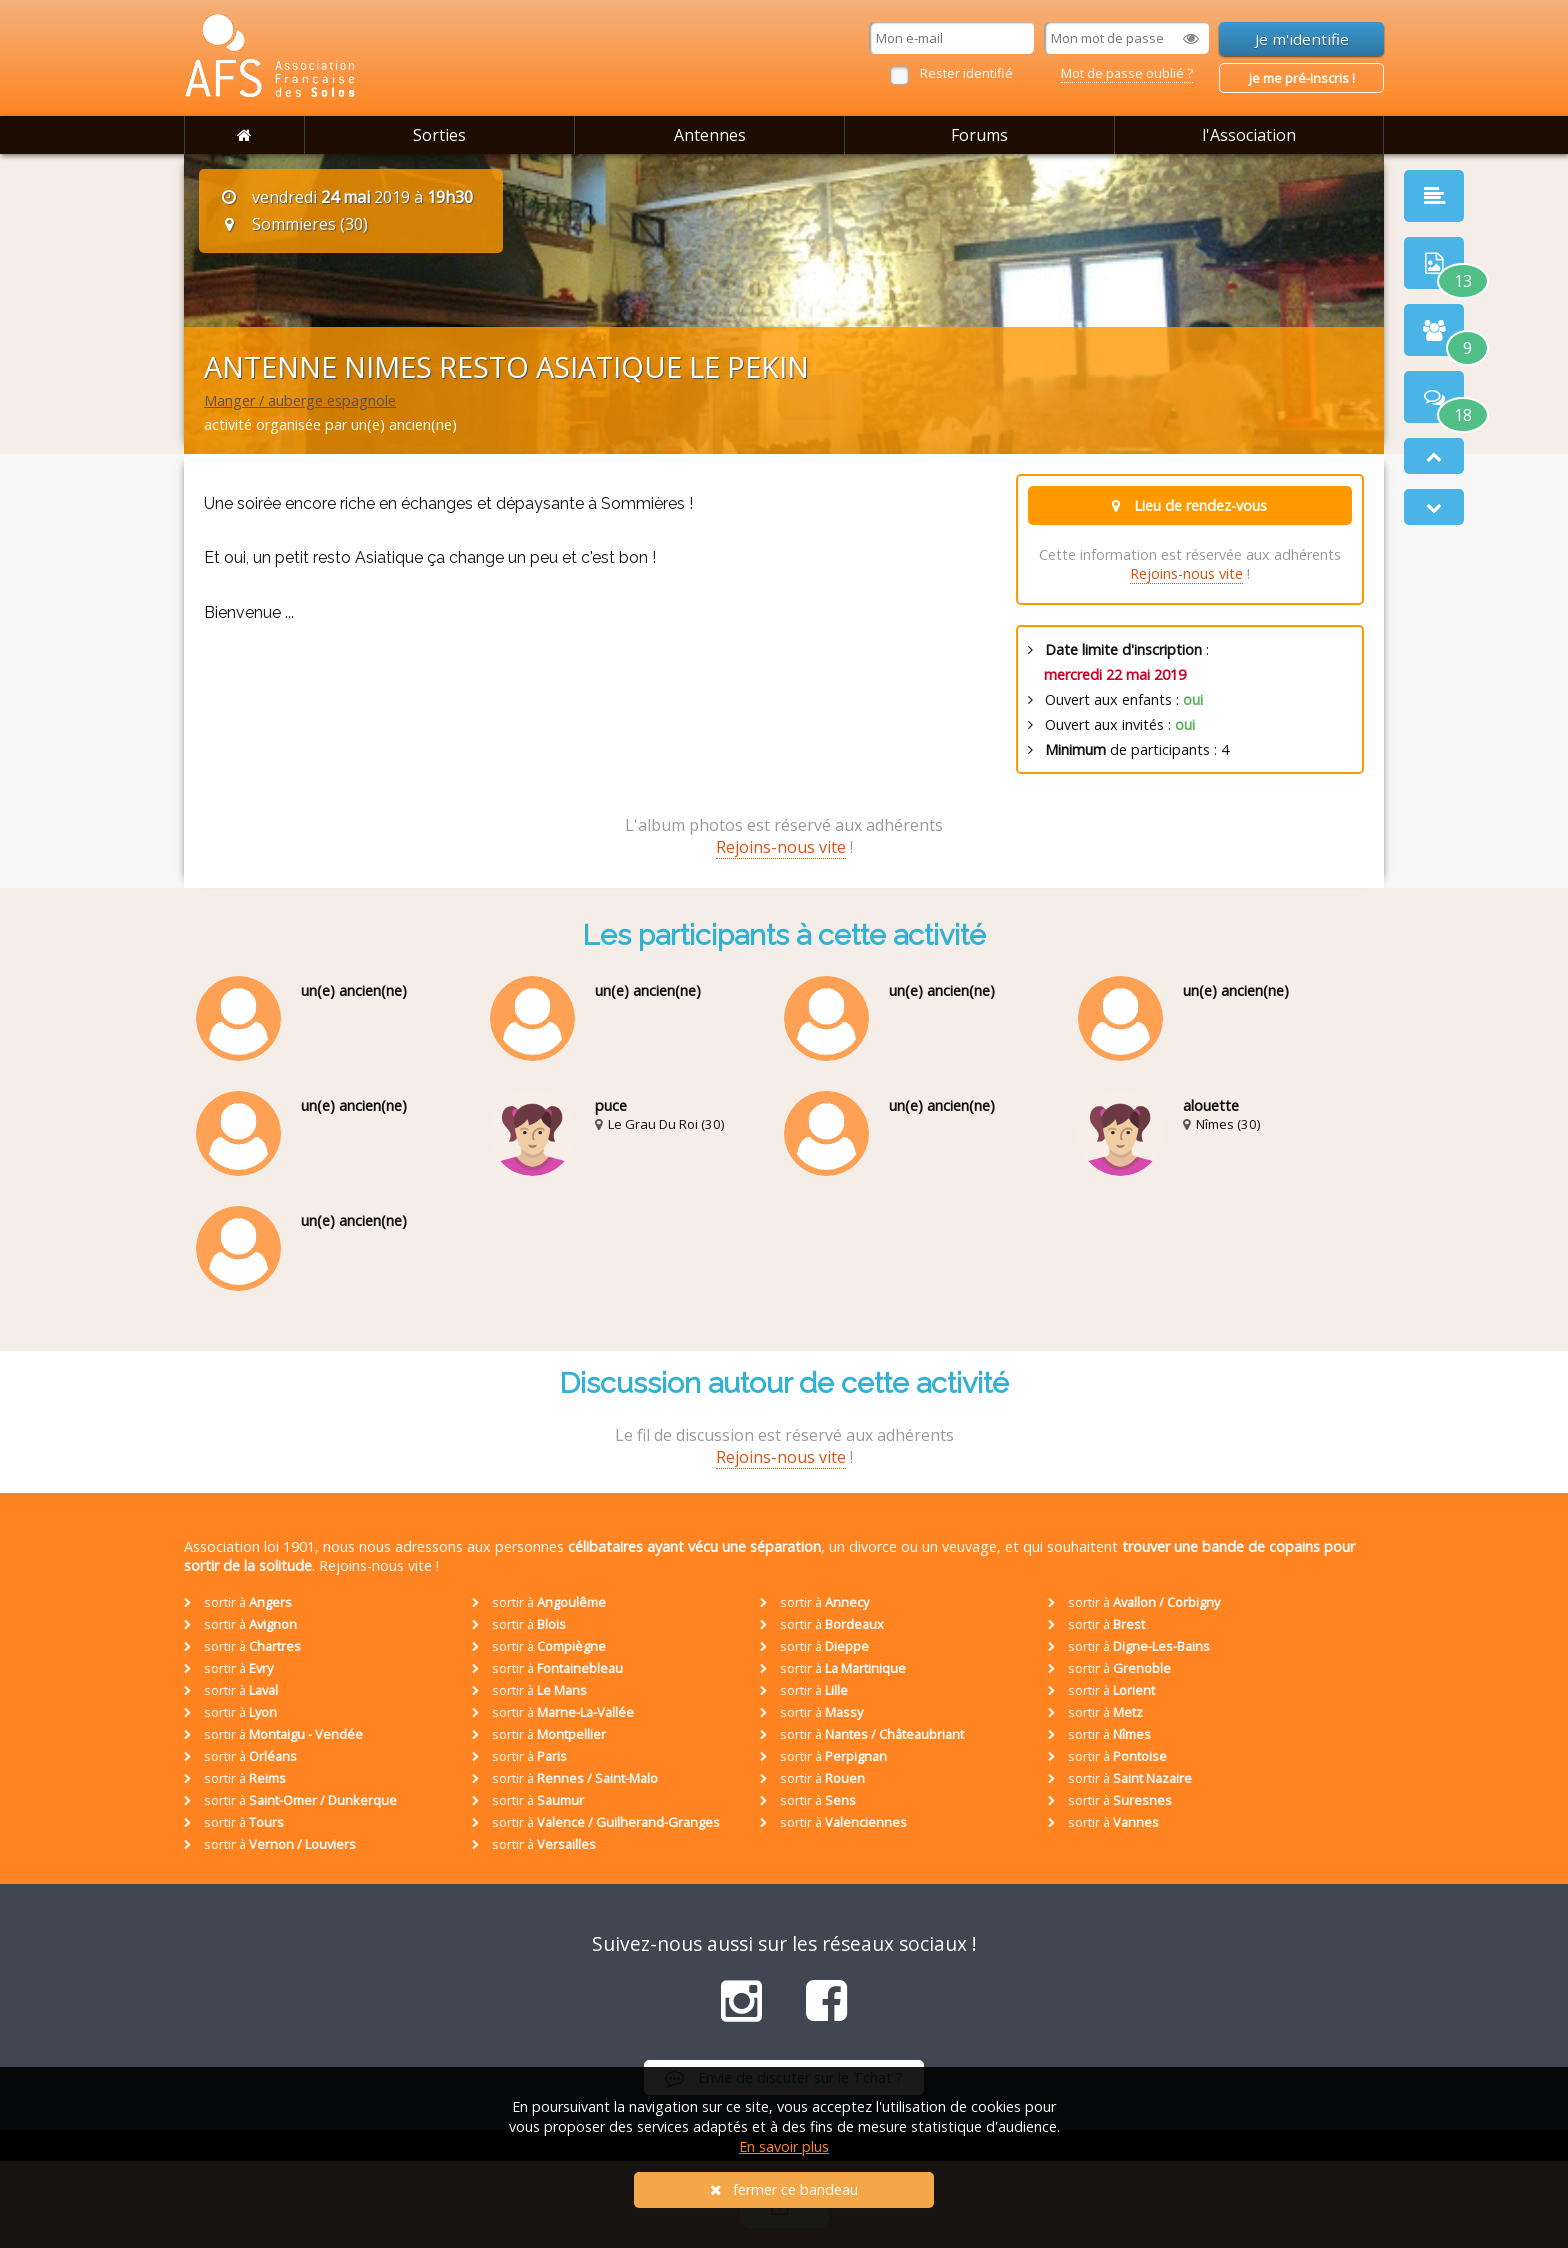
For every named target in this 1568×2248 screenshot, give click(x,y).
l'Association (1249, 135)
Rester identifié (966, 73)
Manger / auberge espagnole (300, 400)
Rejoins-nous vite (1186, 573)
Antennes (710, 135)
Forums (979, 135)
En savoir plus (784, 2146)
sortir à (238, 1602)
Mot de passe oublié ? (1127, 73)
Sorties (439, 135)
